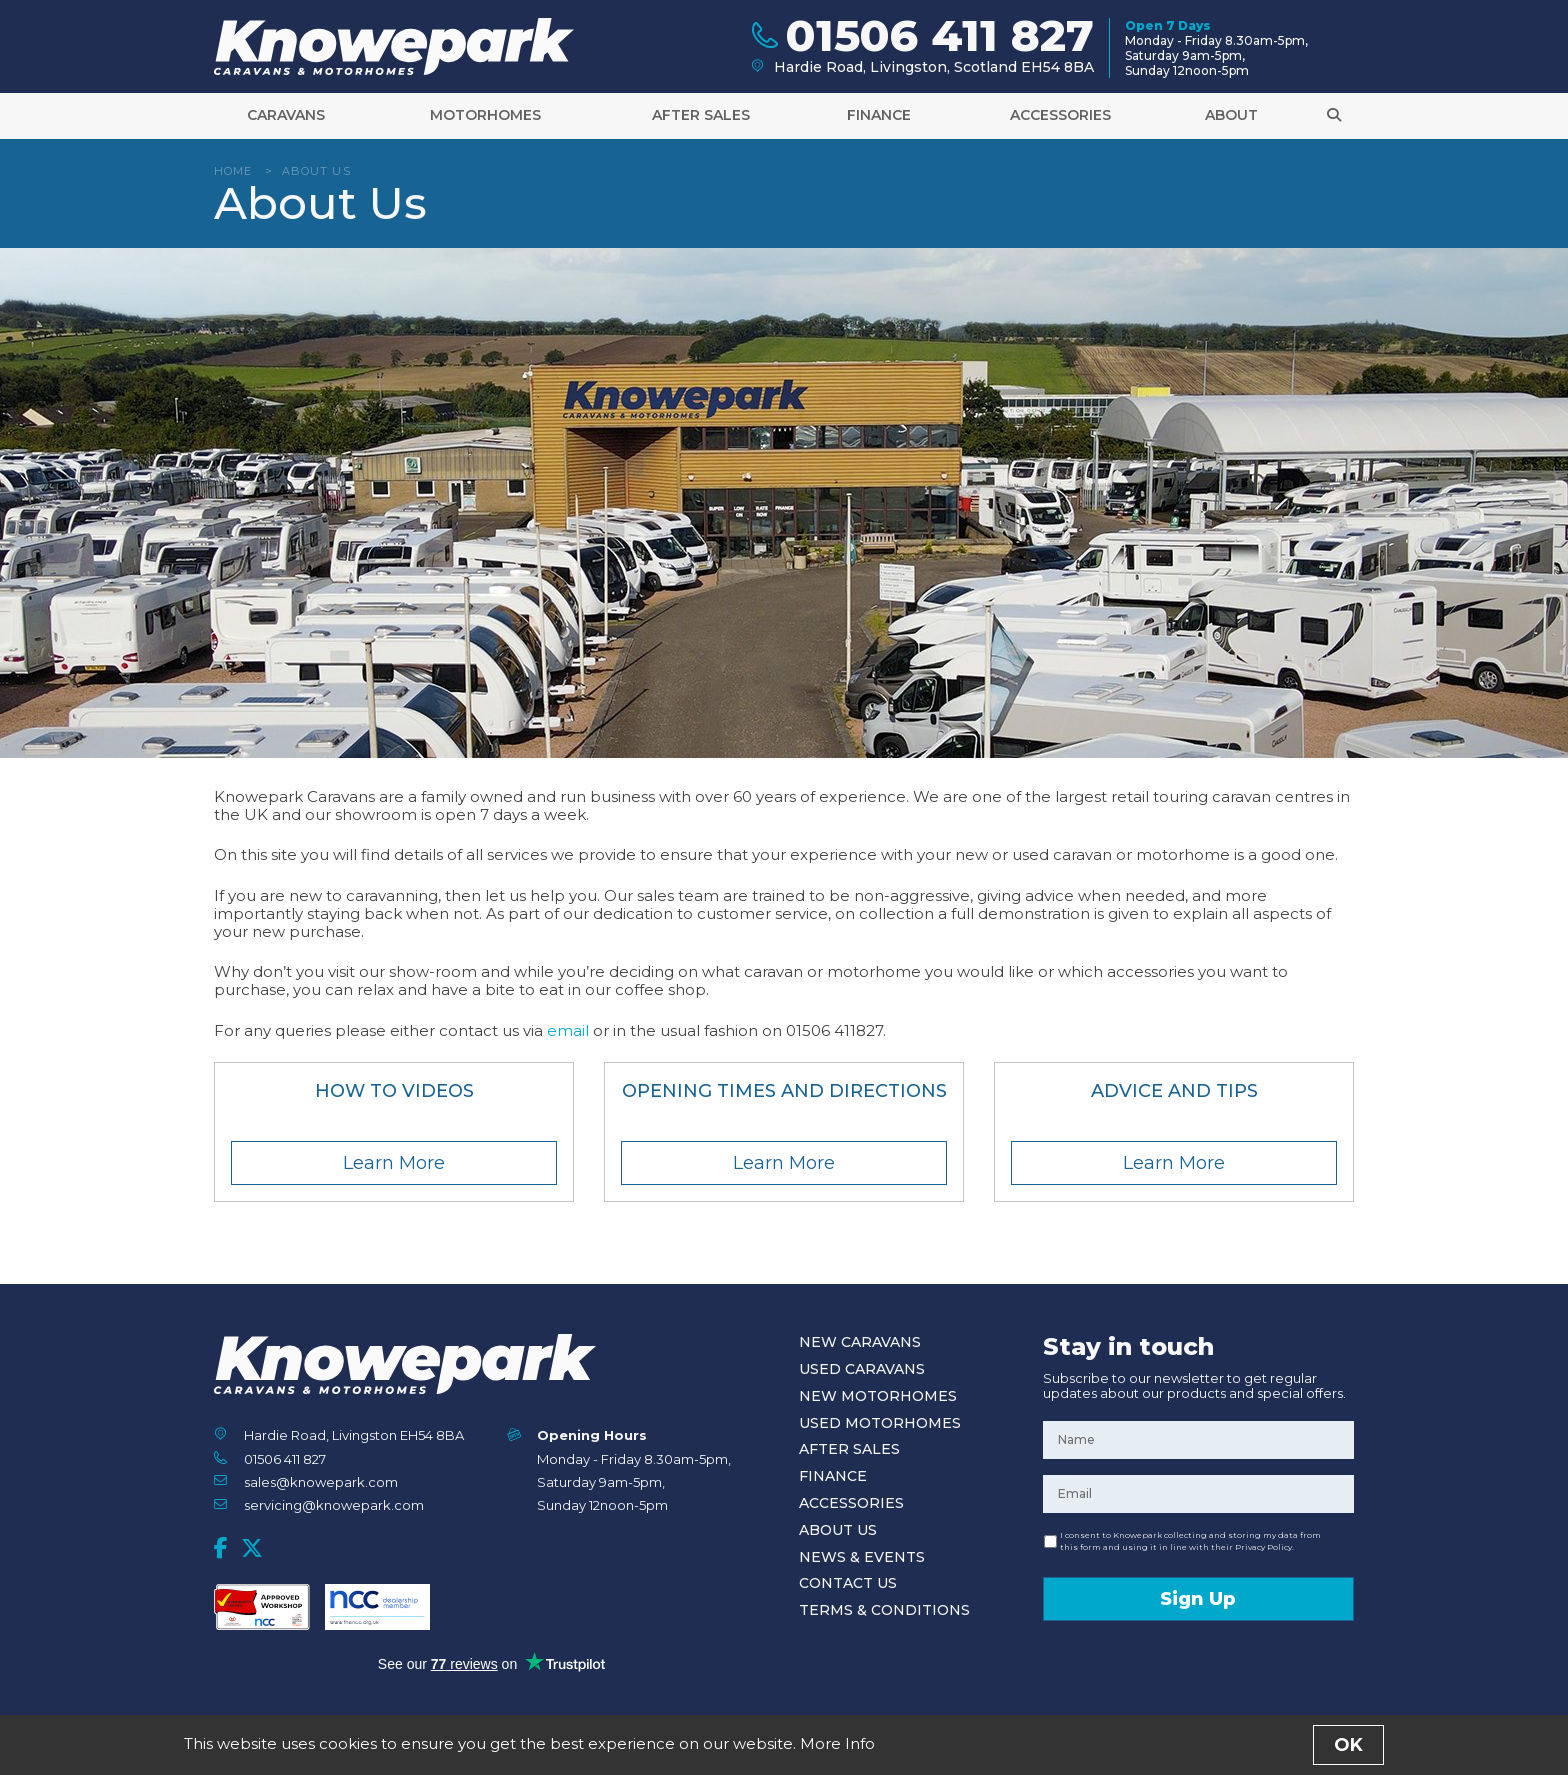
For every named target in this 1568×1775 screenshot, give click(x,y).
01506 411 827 (285, 1459)
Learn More (394, 1163)
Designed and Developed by (1243, 1750)
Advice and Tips (1174, 1091)
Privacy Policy (826, 1749)
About (1231, 122)
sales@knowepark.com (321, 1482)
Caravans (286, 122)
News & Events (862, 1557)
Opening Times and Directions (784, 1091)
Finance (879, 122)
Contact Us (848, 1583)
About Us (838, 1530)
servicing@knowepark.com (334, 1505)
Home (233, 171)
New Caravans (860, 1342)
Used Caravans (862, 1369)
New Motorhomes (878, 1396)
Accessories (1060, 122)
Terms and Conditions (716, 1749)
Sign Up (1198, 1599)
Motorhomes (485, 122)
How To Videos (394, 1091)
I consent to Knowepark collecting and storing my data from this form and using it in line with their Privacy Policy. (1190, 1541)
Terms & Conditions (884, 1610)
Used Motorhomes (880, 1423)
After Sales (701, 122)
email (568, 1030)
